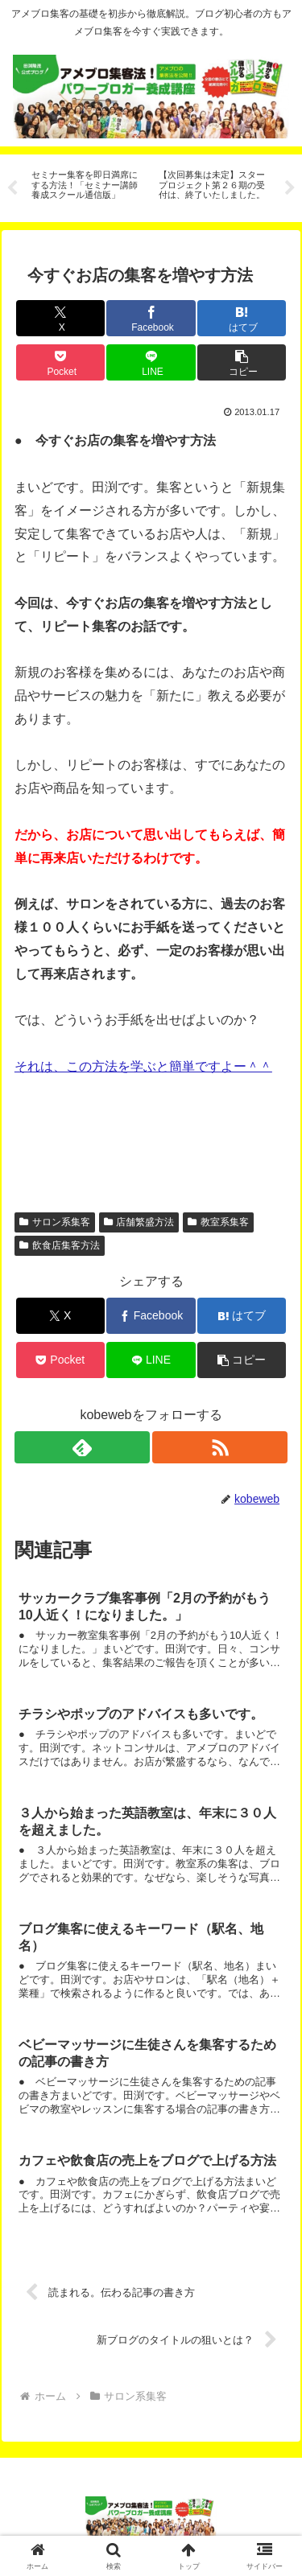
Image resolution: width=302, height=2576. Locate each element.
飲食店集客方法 (59, 1245)
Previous (12, 188)
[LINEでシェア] (150, 362)
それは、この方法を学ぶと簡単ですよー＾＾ (143, 1066)
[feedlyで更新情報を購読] (82, 1447)
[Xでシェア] (60, 318)
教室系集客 (218, 1222)
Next (290, 188)
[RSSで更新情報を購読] (220, 1447)
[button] (241, 362)
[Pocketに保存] (60, 362)
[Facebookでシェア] (150, 318)
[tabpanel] (86, 185)
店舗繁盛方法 (139, 1222)
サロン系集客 (54, 1222)
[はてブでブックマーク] (241, 318)
